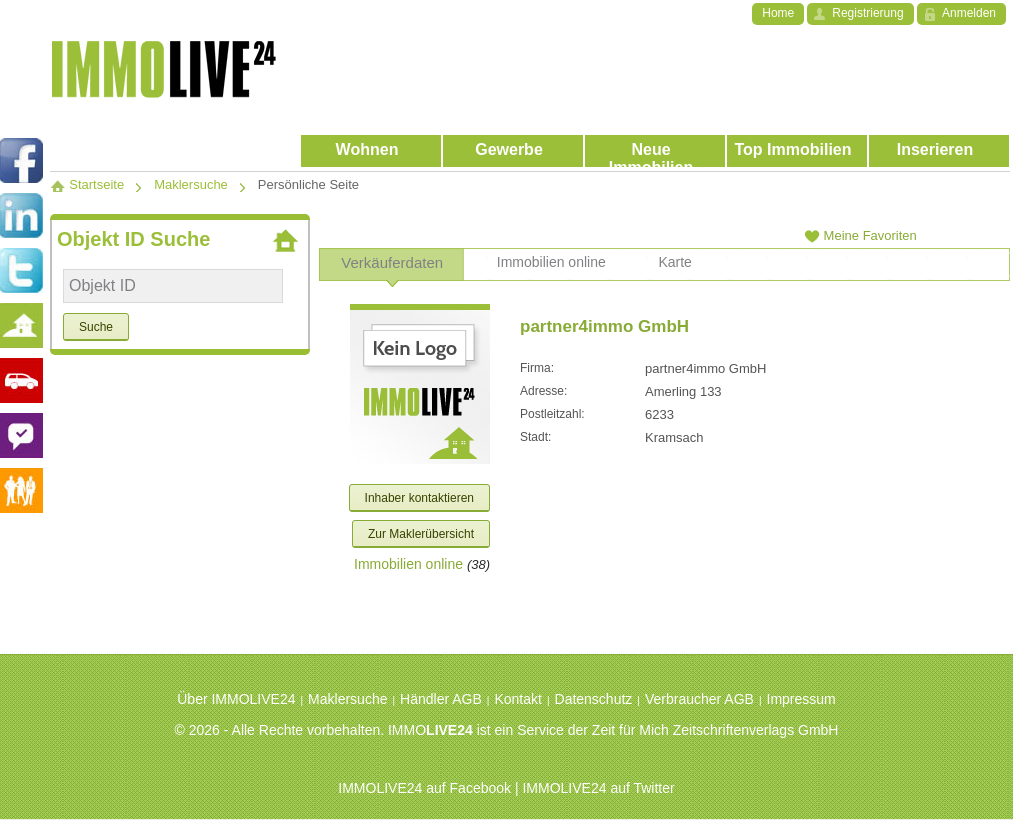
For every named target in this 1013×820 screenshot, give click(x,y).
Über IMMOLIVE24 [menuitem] (236, 699)
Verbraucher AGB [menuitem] (699, 699)
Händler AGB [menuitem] (441, 699)
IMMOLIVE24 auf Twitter (598, 788)
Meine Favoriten (861, 235)
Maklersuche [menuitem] (347, 699)
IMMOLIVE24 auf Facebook (424, 788)
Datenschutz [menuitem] (594, 699)
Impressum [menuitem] (801, 699)
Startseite (87, 184)
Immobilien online (408, 564)
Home (778, 13)
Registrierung (867, 13)
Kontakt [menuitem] (517, 699)
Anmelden (969, 13)
